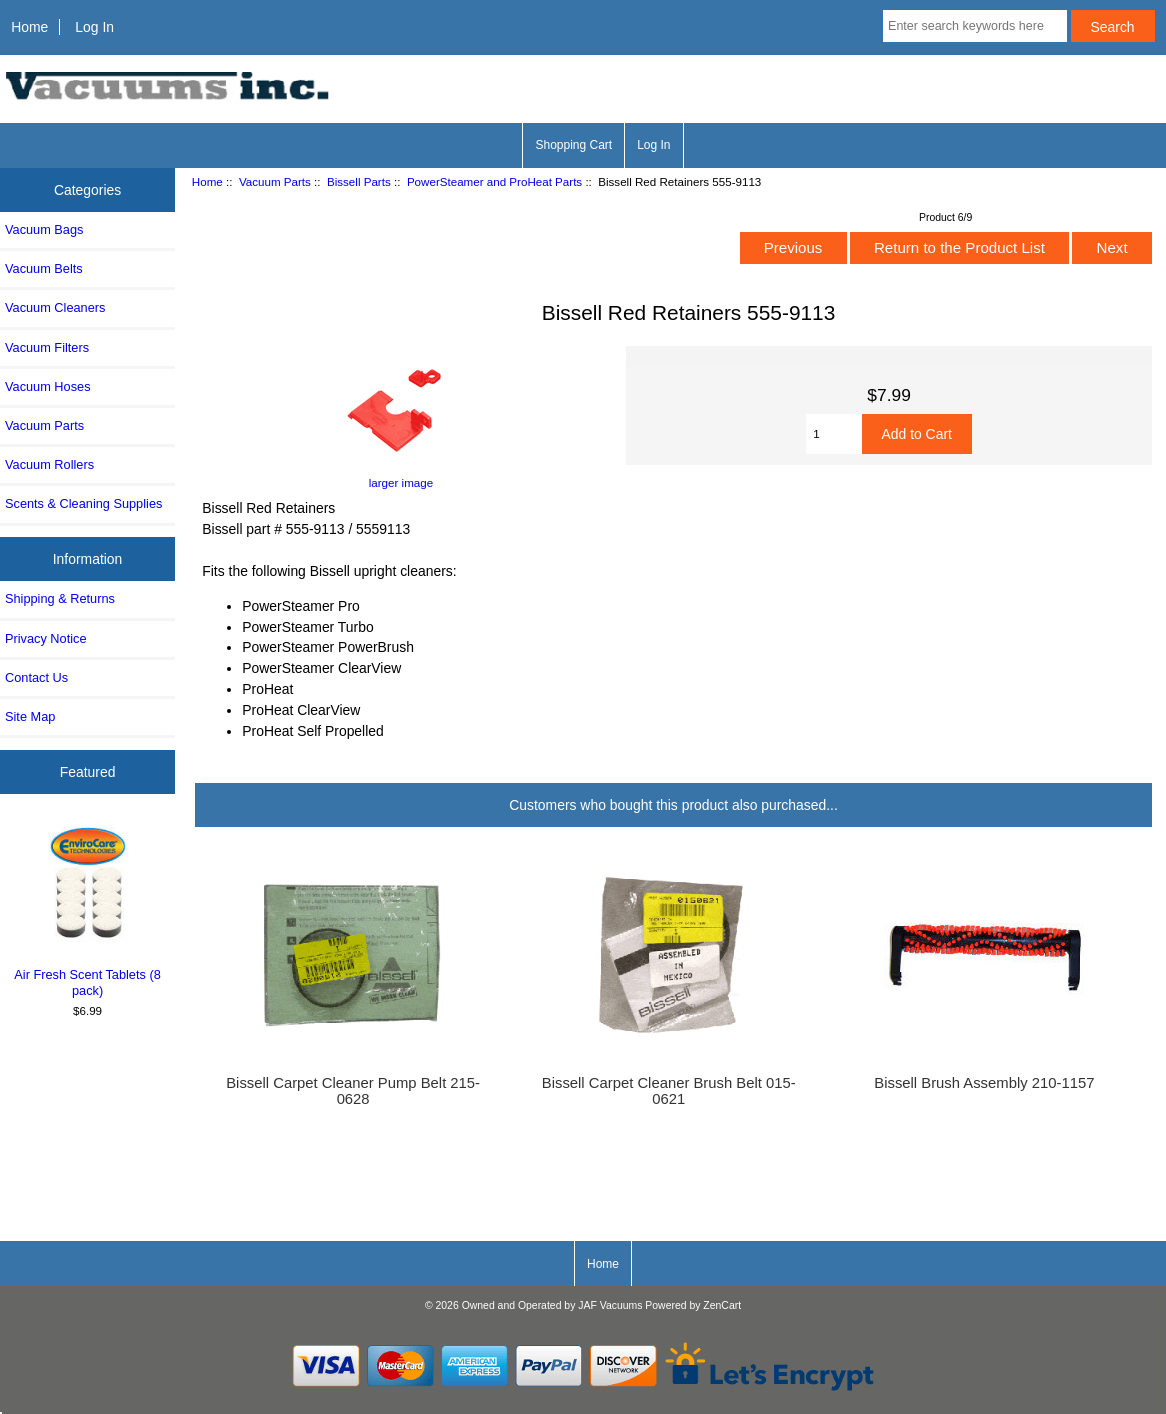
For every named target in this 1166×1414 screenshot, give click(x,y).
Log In (94, 27)
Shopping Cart (573, 145)
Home (29, 27)
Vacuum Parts (275, 181)
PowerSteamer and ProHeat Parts (494, 181)
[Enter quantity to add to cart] (833, 434)
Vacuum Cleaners (55, 307)
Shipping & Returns (60, 598)
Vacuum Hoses (48, 386)
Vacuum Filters (47, 347)
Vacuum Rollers (49, 464)
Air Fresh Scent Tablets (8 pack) (88, 909)
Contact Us (36, 677)
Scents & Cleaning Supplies (83, 503)
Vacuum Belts (44, 268)
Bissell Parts (359, 181)
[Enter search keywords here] (975, 26)
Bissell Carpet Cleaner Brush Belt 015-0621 (669, 1091)
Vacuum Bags (44, 229)
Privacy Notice (45, 638)
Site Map (30, 716)
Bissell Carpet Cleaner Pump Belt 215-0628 (353, 1091)
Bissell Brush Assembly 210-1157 (984, 1083)
